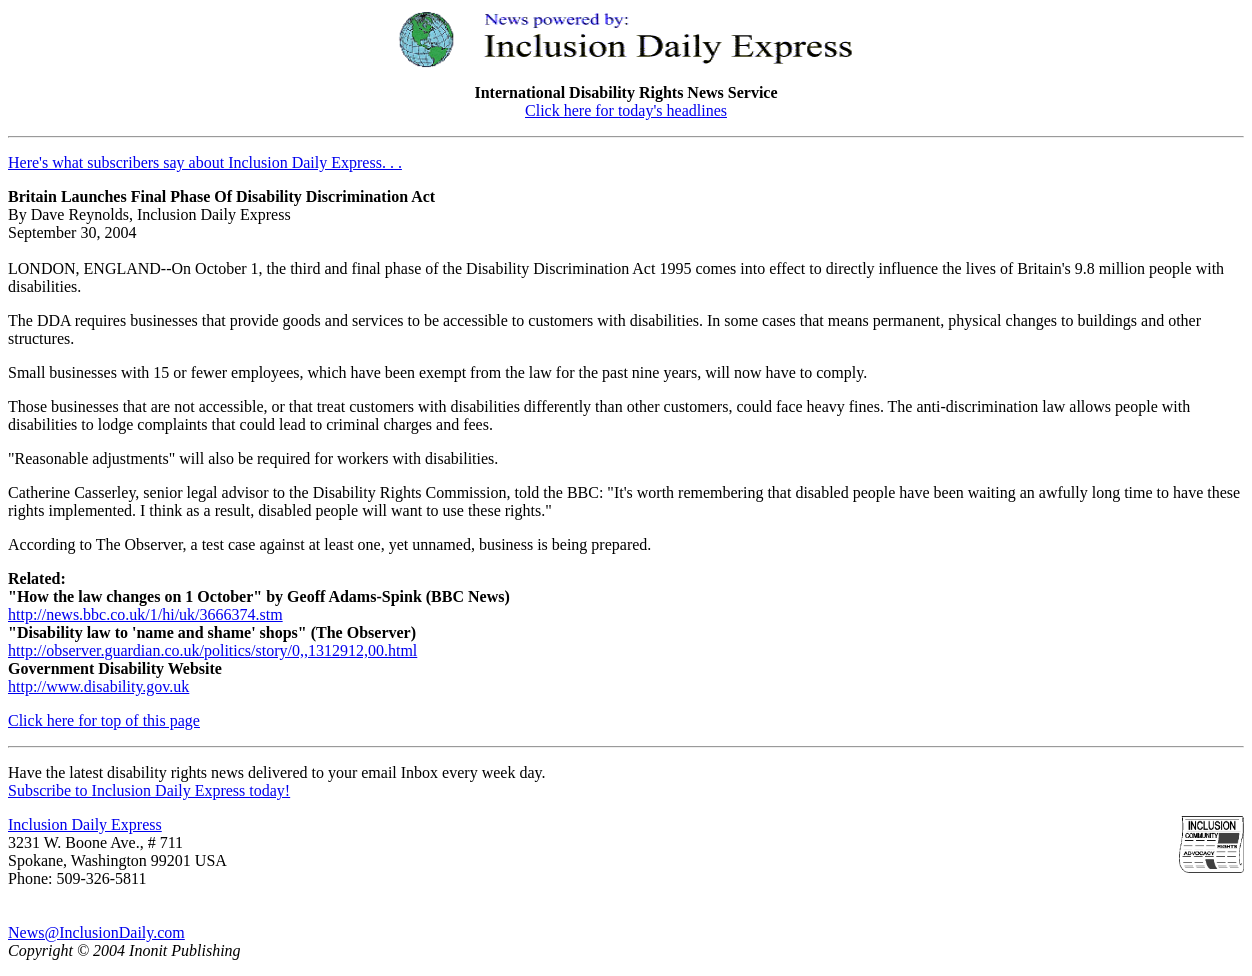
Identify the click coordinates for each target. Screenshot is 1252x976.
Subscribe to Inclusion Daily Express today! (149, 790)
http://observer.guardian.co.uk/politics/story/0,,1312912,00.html (212, 650)
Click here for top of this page (104, 720)
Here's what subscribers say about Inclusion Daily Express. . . (205, 162)
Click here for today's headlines (626, 110)
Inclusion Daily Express (85, 824)
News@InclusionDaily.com (96, 932)
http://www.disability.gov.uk (98, 686)
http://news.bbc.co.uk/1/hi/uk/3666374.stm (145, 614)
